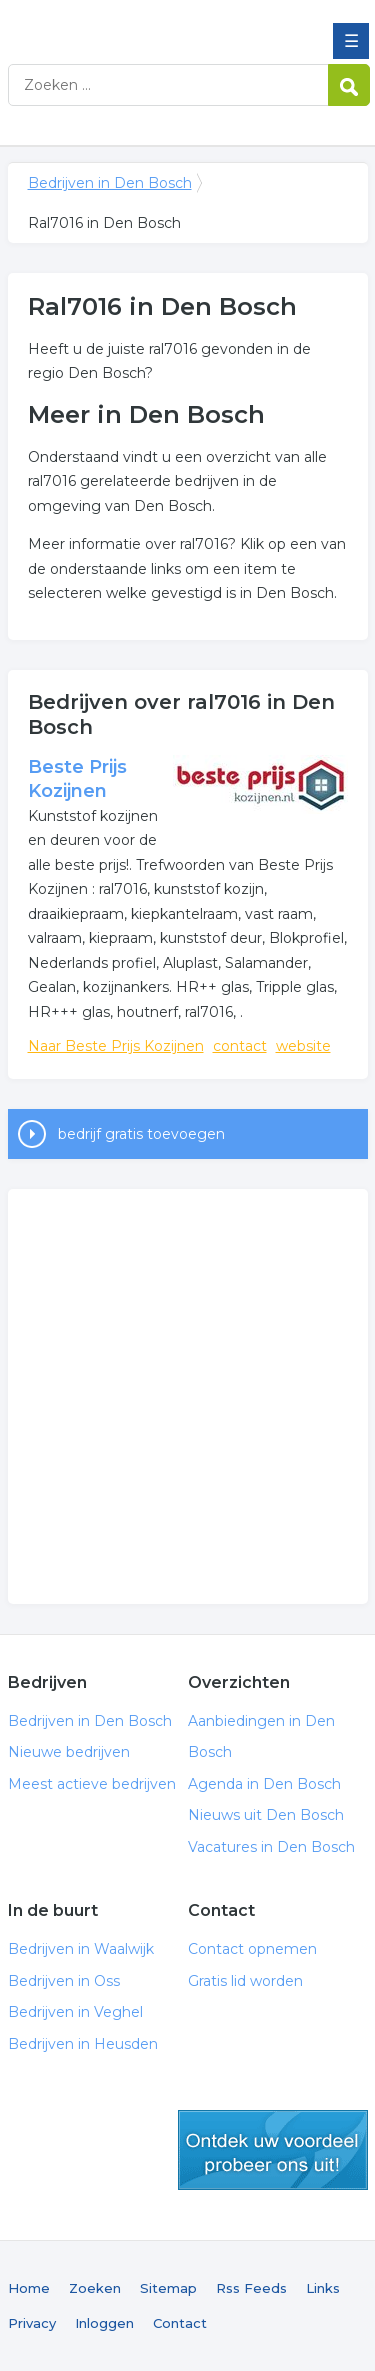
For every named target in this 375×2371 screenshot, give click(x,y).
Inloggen (104, 2323)
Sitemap (168, 2288)
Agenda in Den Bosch (264, 1784)
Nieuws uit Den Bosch (266, 1815)
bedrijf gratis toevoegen (141, 1134)
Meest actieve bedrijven (92, 1784)
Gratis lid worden (245, 1981)
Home (29, 2288)
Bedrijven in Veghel (75, 2012)
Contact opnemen (252, 1949)
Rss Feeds (251, 2288)
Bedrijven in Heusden (83, 2044)
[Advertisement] (187, 1396)
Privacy (32, 2323)
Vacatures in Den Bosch (271, 1847)
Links (323, 2288)
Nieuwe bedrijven (69, 1752)
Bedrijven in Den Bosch (153, 23)
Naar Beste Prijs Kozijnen (116, 1046)
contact (240, 1046)
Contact (180, 2323)
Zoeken (95, 2288)
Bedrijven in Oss (64, 1981)
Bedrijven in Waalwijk (81, 1949)
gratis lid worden (273, 2150)
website (303, 1046)
